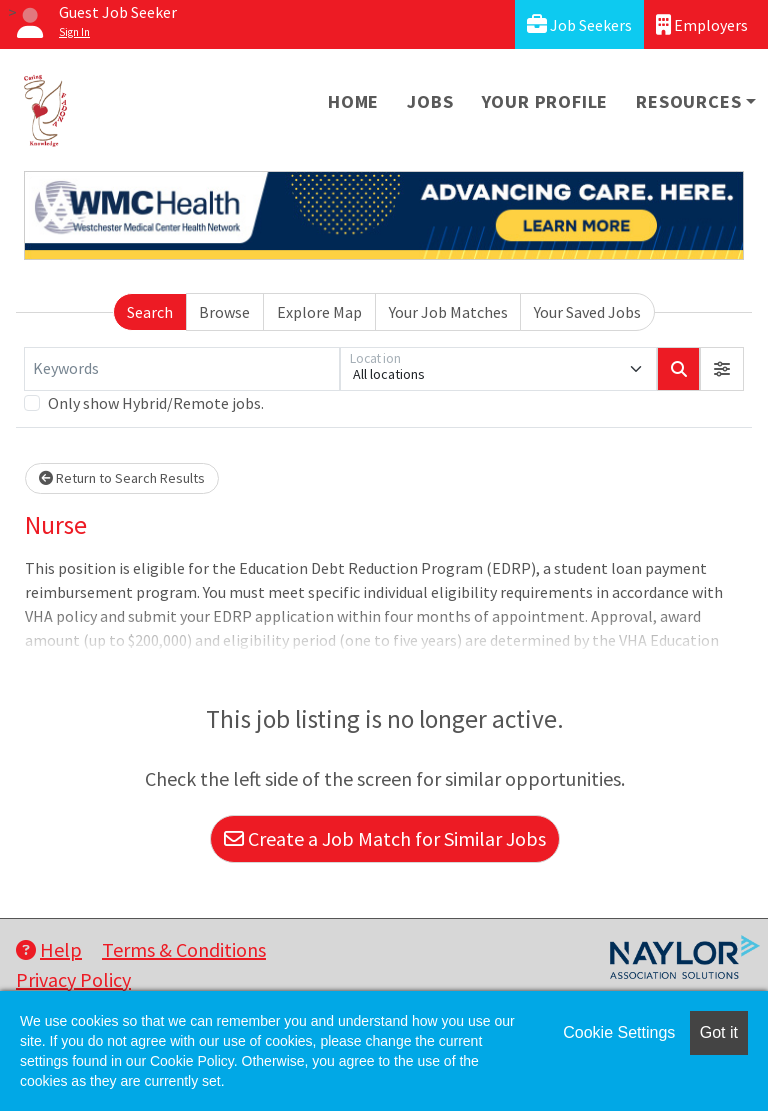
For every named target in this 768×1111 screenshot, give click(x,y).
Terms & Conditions (184, 949)
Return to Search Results (122, 478)
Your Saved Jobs (587, 312)
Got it (719, 1032)
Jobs (430, 101)
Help (49, 949)
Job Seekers (579, 24)
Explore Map (319, 312)
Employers (702, 24)
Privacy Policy (73, 979)
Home (353, 101)
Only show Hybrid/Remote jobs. (156, 403)
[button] (722, 369)
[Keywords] (182, 369)
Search (150, 312)
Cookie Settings (619, 1032)
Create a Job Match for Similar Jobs (385, 838)
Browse (224, 312)
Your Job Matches (448, 312)
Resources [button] (688, 101)
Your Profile (545, 101)
